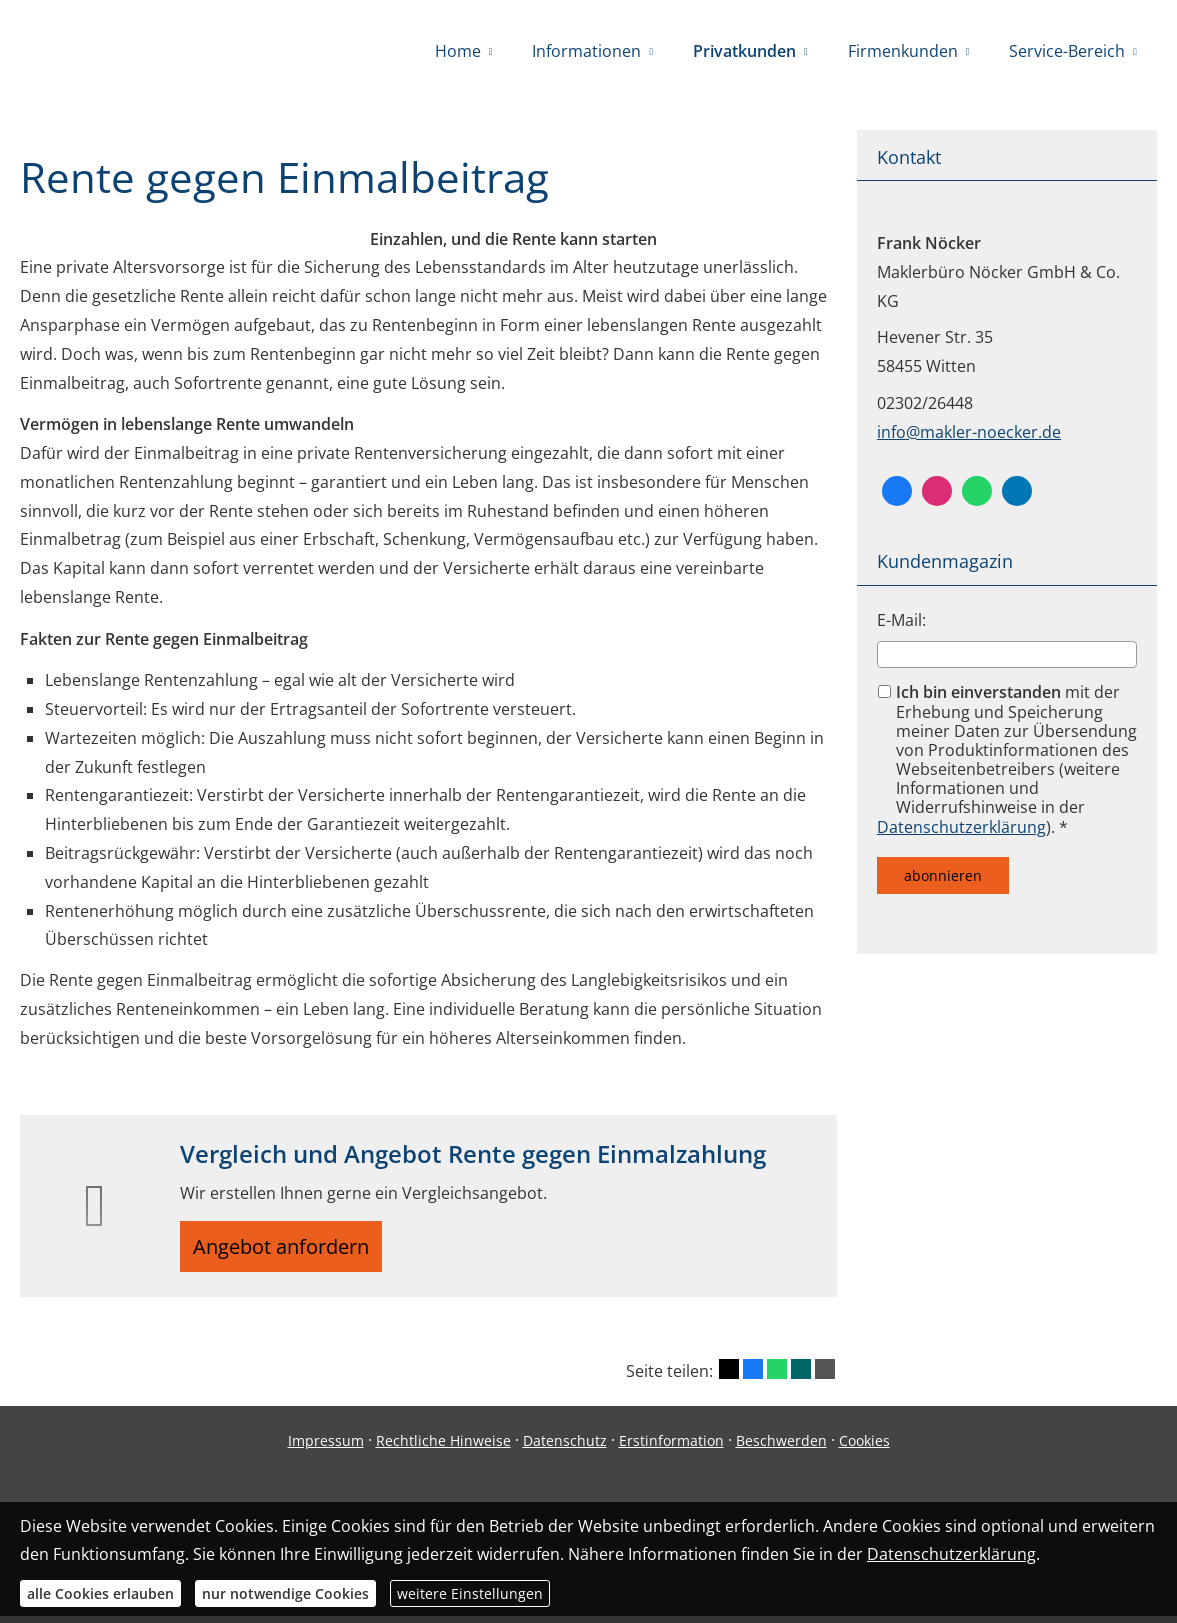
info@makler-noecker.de (969, 432)
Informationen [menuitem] (586, 51)
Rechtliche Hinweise (443, 1447)
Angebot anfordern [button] (290, 1250)
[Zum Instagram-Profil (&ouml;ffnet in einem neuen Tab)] (937, 491)
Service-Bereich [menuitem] (1067, 51)
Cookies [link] (864, 1447)
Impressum (326, 1447)
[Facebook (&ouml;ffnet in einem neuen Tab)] (897, 491)
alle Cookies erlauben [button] (100, 1593)
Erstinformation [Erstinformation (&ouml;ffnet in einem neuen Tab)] (671, 1447)
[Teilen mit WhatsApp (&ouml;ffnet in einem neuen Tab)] (777, 1377)
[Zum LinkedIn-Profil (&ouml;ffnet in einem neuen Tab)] (1017, 491)
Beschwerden (781, 1447)
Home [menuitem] (458, 51)
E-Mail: (901, 620)
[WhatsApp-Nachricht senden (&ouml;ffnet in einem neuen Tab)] (977, 491)
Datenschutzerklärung (961, 827)
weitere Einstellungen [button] (470, 1593)
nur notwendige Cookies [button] (285, 1593)
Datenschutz (565, 1447)
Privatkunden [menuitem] (744, 51)
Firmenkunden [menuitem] (903, 51)
